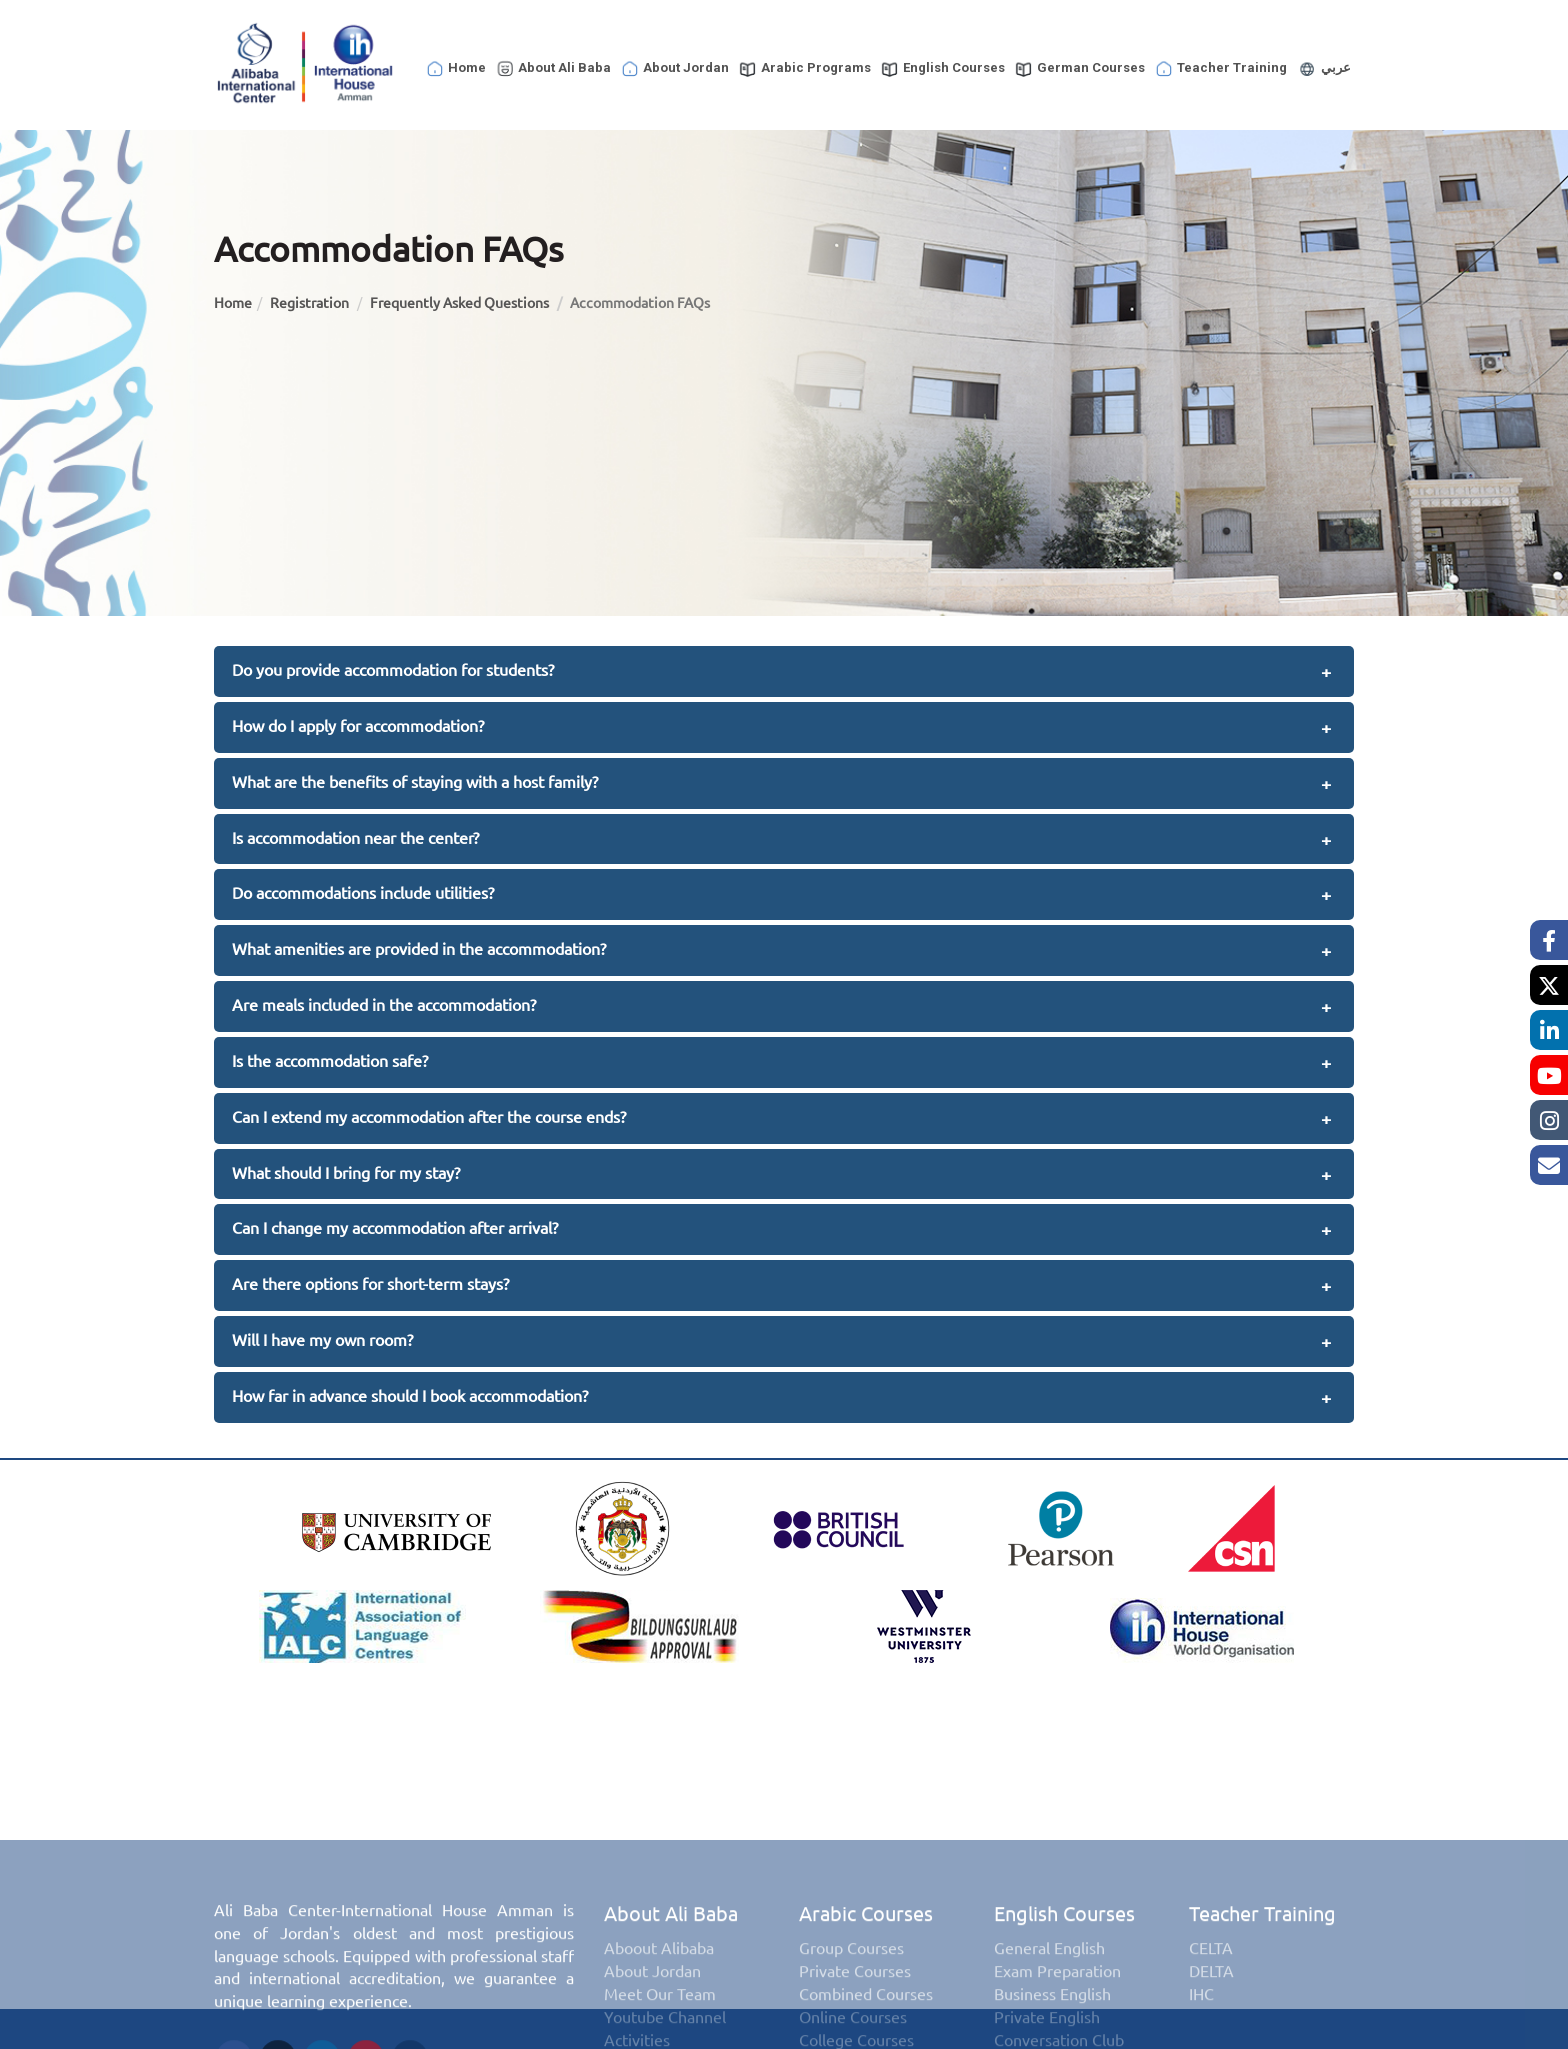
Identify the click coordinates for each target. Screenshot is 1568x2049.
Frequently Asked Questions (461, 303)
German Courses (1079, 69)
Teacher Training (1220, 69)
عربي (1323, 69)
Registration (311, 303)
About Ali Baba (553, 69)
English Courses (942, 69)
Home (455, 69)
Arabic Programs (804, 69)
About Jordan (674, 69)
